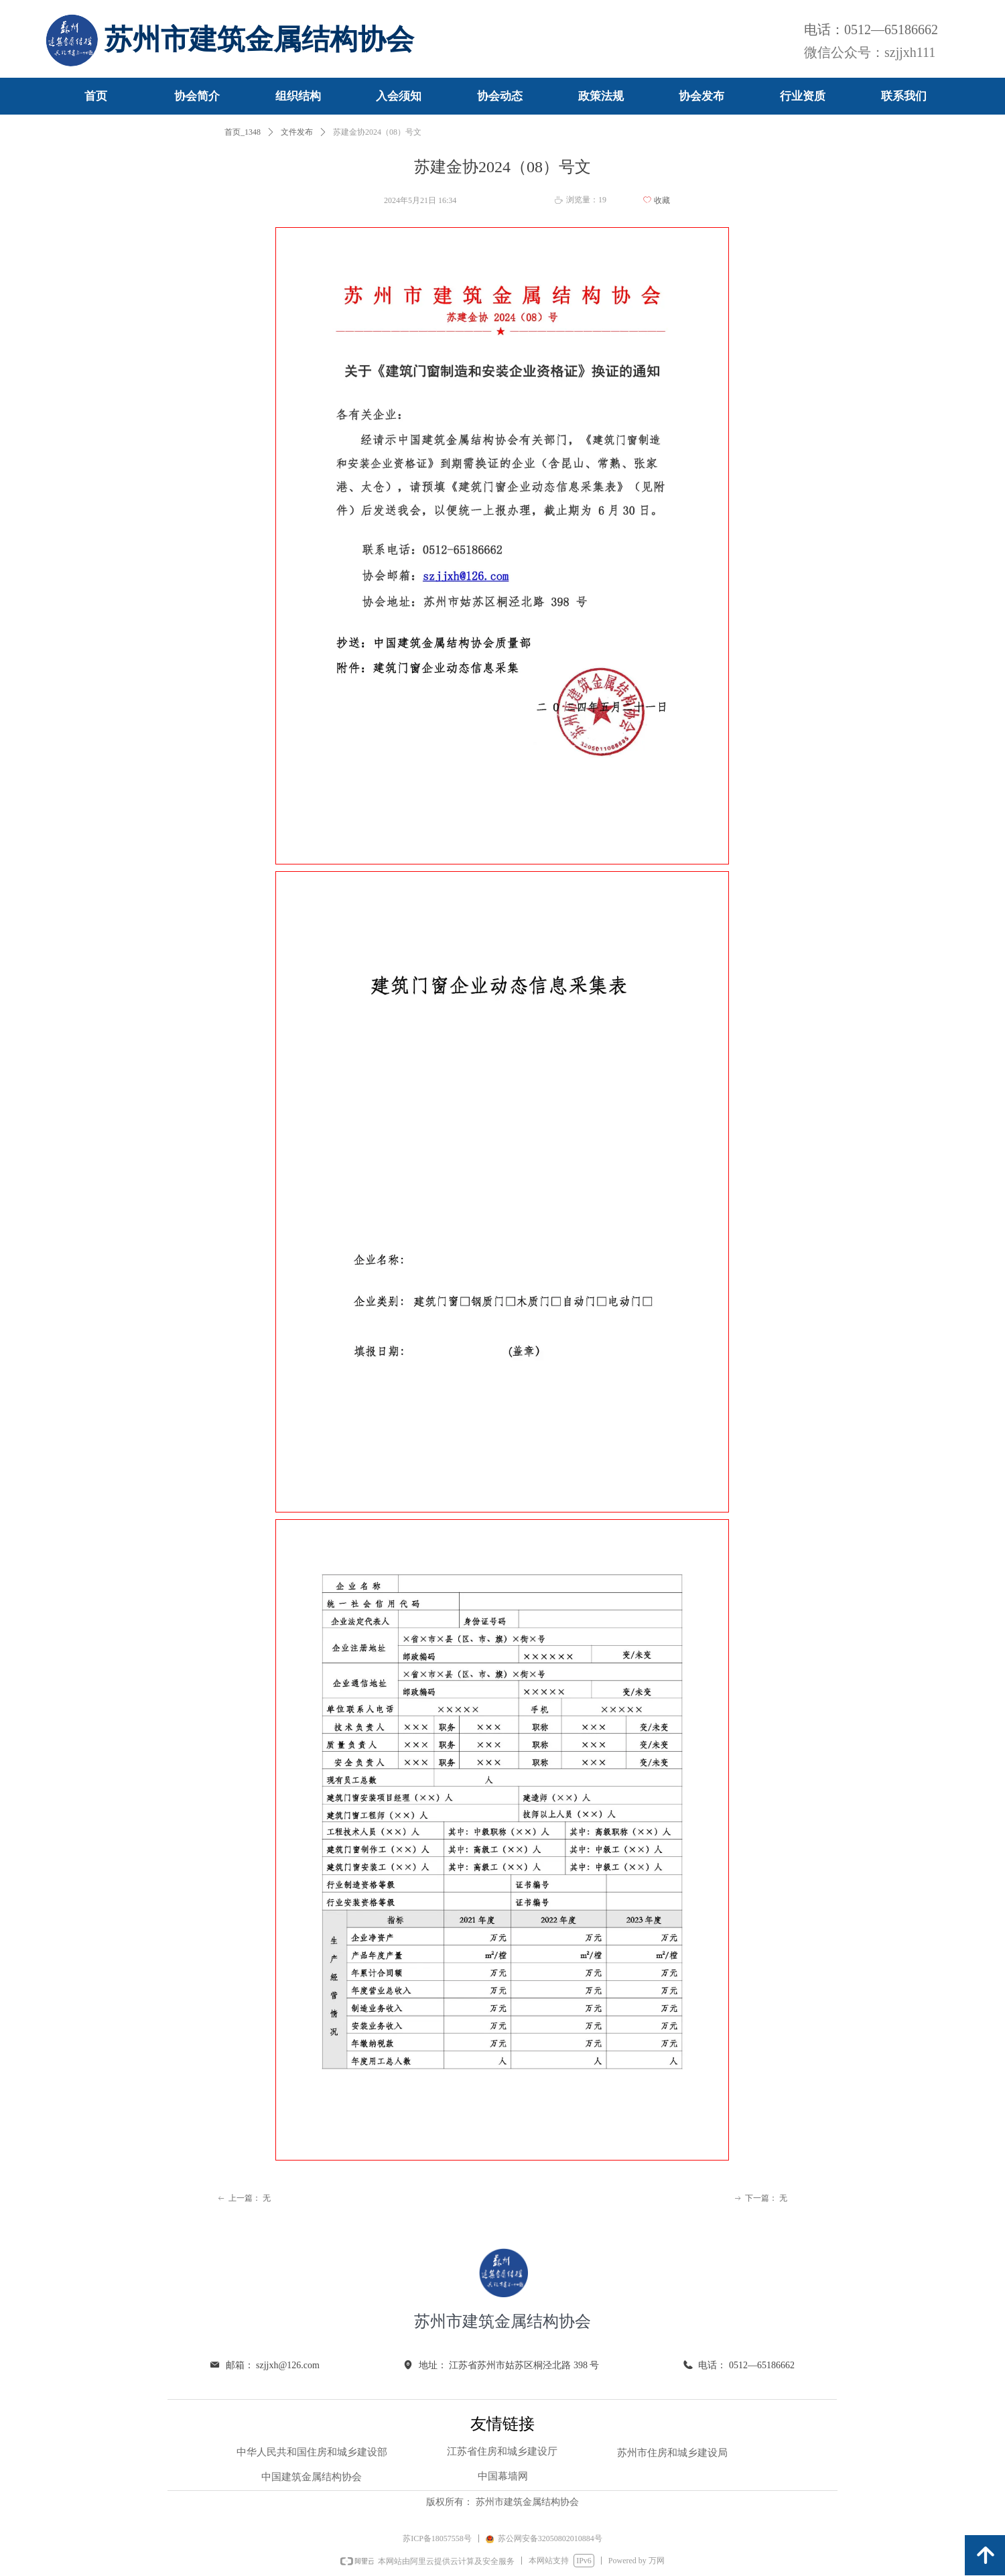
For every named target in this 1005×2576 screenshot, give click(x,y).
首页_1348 (242, 132)
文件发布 (297, 132)
